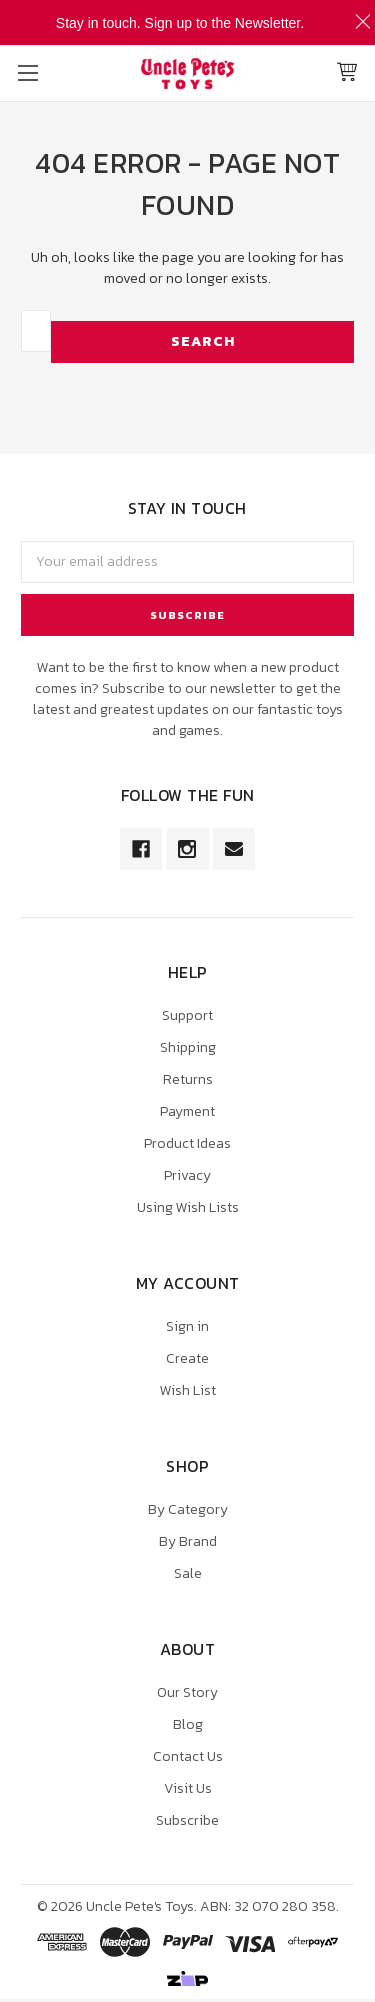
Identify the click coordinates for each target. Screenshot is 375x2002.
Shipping (188, 1047)
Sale (188, 1573)
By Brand (188, 1541)
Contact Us (188, 1756)
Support (187, 1015)
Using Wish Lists (188, 1207)
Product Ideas (187, 1143)
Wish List (188, 1390)
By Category (188, 1509)
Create (187, 1358)
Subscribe (187, 1820)
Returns (188, 1079)
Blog (188, 1724)
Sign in (187, 1326)
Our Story (187, 1692)
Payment (187, 1111)
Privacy (187, 1175)
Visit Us (188, 1788)
